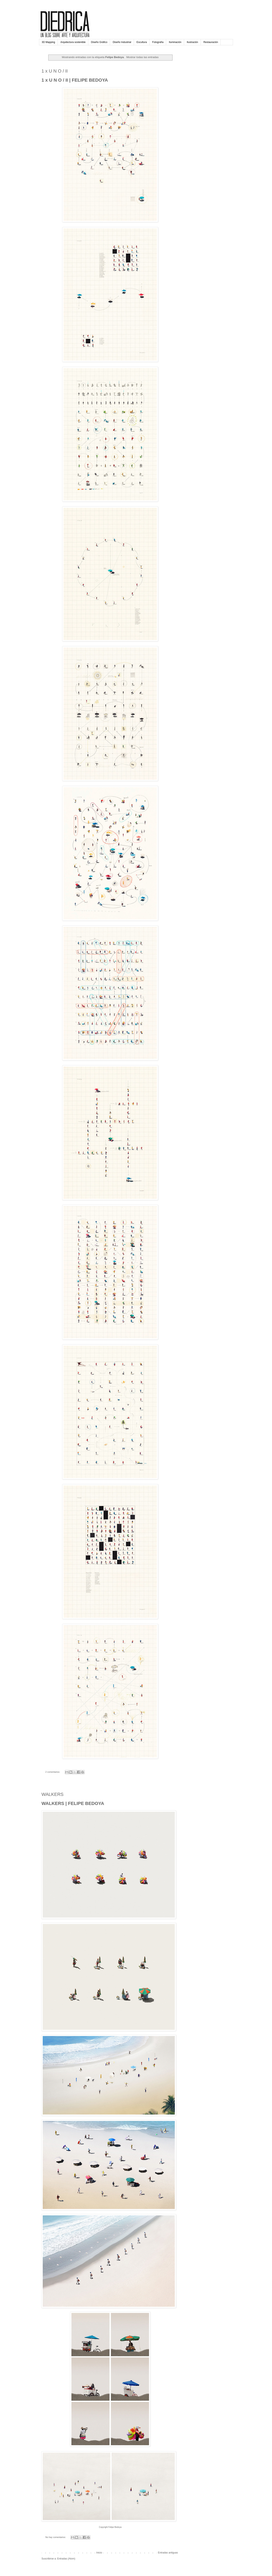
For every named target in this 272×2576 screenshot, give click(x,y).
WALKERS (52, 1794)
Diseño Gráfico (99, 42)
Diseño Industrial (122, 42)
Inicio (99, 2552)
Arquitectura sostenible (73, 42)
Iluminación (175, 42)
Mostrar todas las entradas (142, 57)
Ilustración (192, 42)
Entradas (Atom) (66, 2558)
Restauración (210, 42)
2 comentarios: (53, 1772)
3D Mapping (48, 42)
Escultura (142, 42)
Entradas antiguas (168, 2552)
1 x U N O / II (54, 71)
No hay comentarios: (55, 2537)
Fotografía (158, 42)
